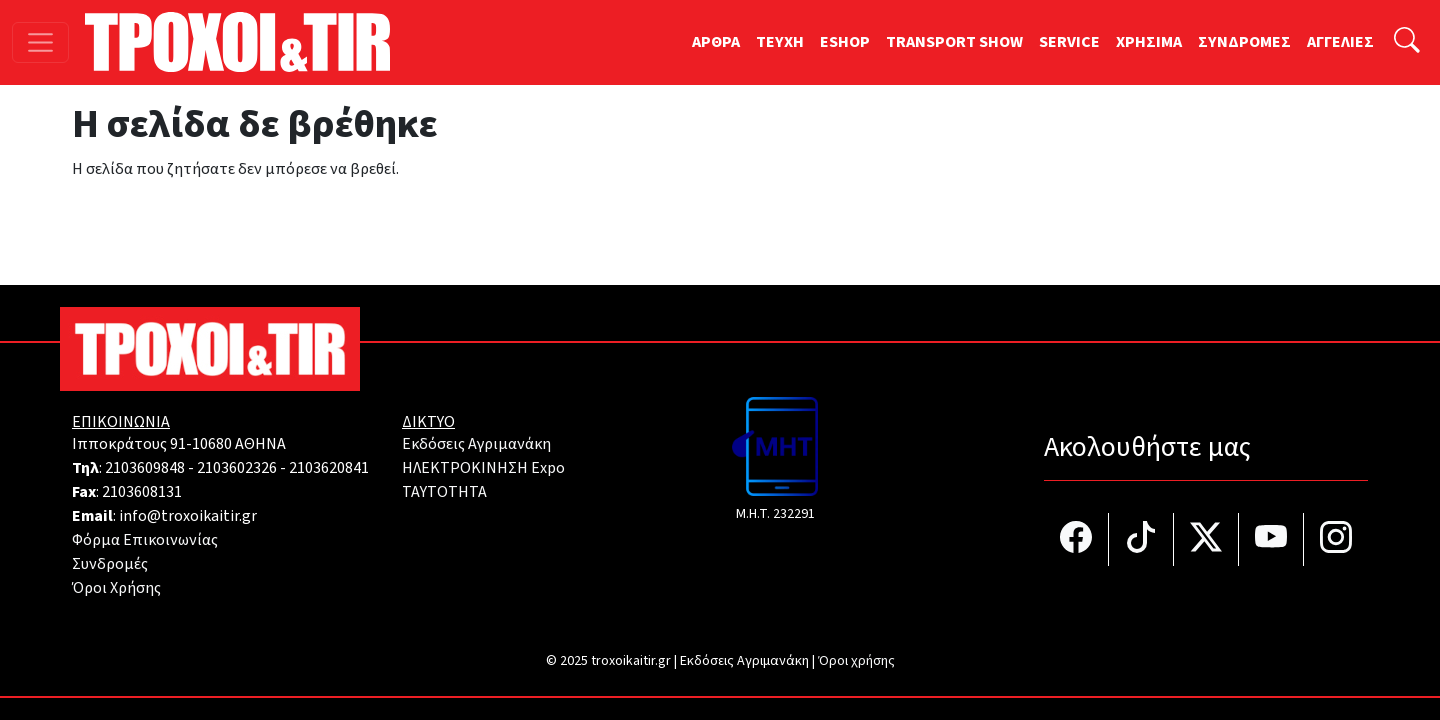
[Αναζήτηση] (1407, 42)
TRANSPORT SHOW (954, 42)
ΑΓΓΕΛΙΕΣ (1340, 42)
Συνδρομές (110, 564)
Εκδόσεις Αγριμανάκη (476, 444)
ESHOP (845, 42)
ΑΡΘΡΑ (716, 42)
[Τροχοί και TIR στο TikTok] (1141, 539)
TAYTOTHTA (444, 492)
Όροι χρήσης (856, 661)
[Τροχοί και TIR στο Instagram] (1336, 539)
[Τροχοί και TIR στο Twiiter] (1206, 539)
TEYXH (780, 42)
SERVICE (1069, 42)
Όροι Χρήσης (116, 588)
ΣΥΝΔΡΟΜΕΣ (1244, 42)
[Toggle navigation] (40, 42)
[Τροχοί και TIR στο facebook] (1076, 539)
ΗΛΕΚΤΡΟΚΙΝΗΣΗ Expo (483, 468)
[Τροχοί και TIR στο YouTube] (1271, 539)
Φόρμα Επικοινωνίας (145, 540)
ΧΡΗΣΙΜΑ (1149, 42)
